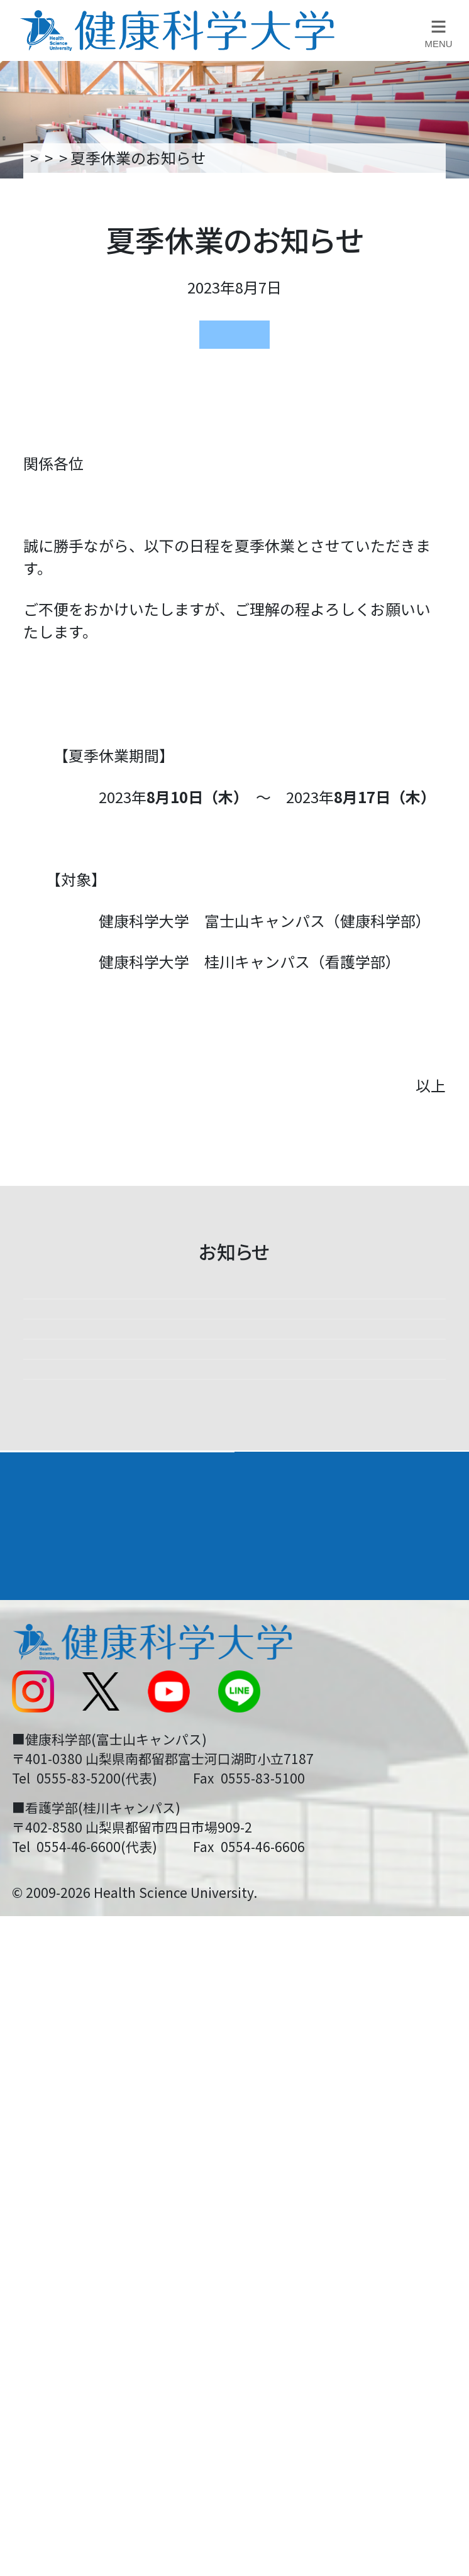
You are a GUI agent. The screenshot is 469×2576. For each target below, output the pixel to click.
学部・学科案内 (303, 2026)
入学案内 (43, 2070)
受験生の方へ (54, 2324)
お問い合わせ (289, 2200)
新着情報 (162, 157)
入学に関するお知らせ (319, 2241)
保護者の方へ (54, 2366)
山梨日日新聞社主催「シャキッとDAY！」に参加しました (230, 1592)
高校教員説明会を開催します (221, 1335)
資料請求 (445, 307)
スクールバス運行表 (77, 2282)
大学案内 (43, 2026)
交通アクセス (54, 2200)
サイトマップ (289, 2282)
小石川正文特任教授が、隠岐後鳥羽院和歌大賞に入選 (231, 1732)
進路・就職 (286, 2070)
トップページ (72, 157)
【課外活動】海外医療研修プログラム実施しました (231, 1452)
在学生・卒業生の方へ (319, 2324)
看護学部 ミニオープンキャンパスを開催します (224, 1873)
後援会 (32, 2159)
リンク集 (274, 2159)
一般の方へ (281, 2366)
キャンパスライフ (77, 2115)
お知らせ (237, 157)
